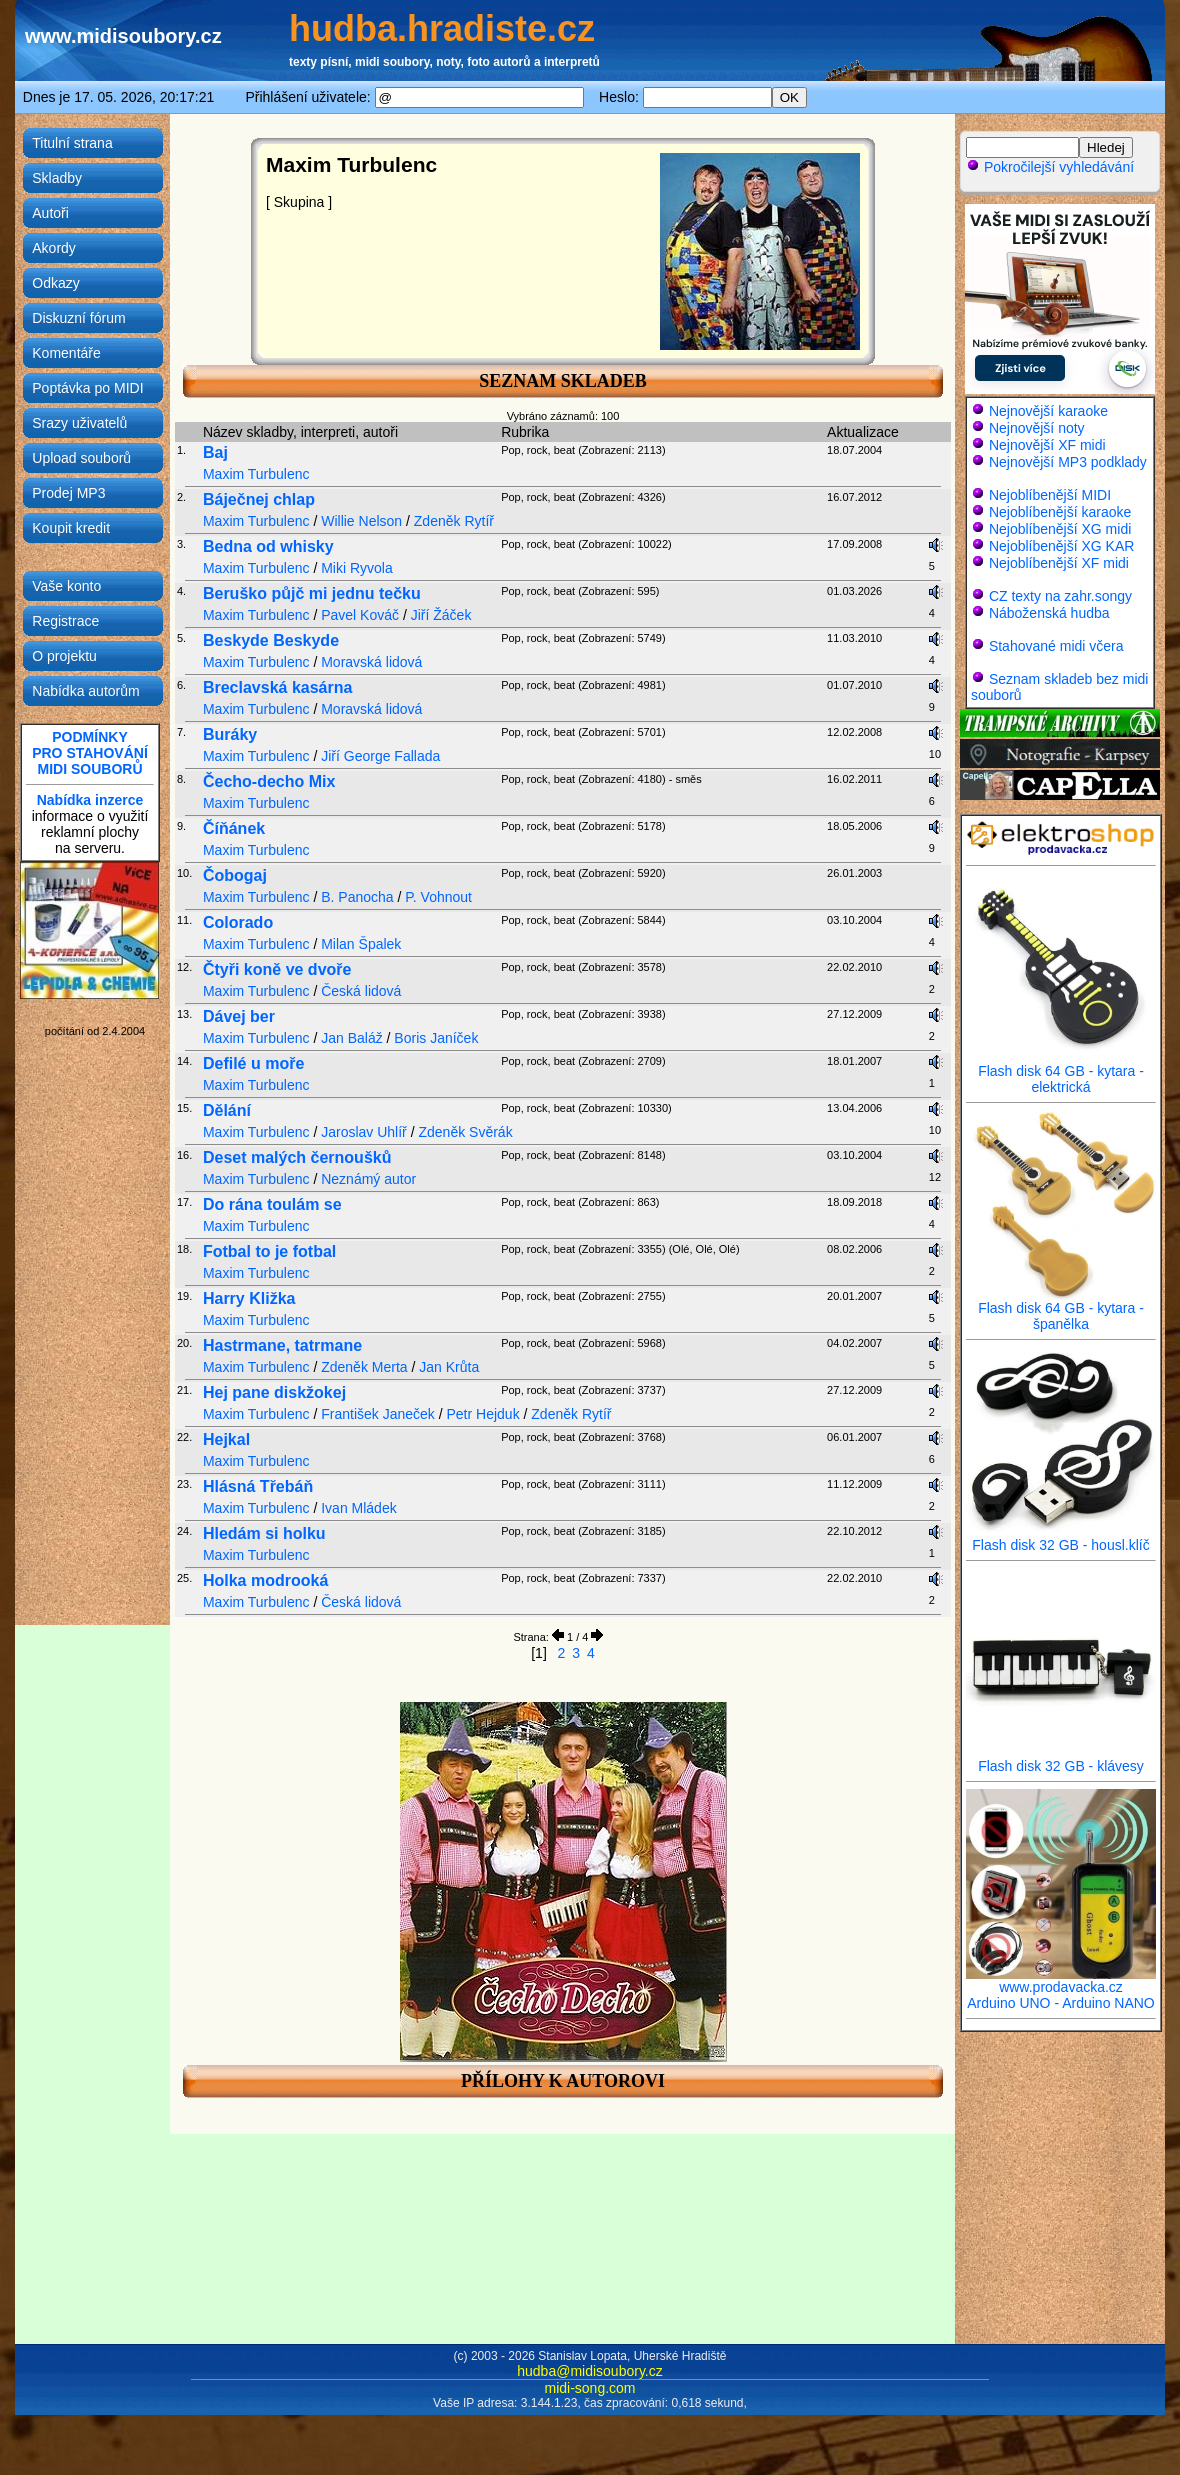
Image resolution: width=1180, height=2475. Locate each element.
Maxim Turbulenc (256, 474)
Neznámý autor (368, 1179)
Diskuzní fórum (78, 318)
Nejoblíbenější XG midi (1060, 529)
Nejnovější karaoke (1048, 411)
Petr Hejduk (482, 1414)
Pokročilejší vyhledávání (1050, 167)
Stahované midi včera (1056, 646)
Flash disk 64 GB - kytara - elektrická (1061, 1072)
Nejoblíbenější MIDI (1050, 495)
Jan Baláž (351, 1038)
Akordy (54, 248)
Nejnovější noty (1037, 428)
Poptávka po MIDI (87, 388)
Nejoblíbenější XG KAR (1062, 546)
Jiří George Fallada (380, 756)
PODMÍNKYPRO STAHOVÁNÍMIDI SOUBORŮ (90, 753)
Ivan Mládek (358, 1508)
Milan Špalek (361, 944)
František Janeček (378, 1414)
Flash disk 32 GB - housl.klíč (1061, 1538)
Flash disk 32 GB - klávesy (1061, 1759)
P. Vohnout (438, 897)
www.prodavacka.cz (1061, 1980)
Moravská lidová (371, 662)
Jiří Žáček (441, 615)
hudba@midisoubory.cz (589, 2371)
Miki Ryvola (357, 568)
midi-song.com (589, 2388)
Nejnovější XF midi (1047, 445)
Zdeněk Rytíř (454, 521)
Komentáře (66, 353)
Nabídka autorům (85, 691)
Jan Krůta (449, 1367)
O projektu (64, 656)
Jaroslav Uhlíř (364, 1132)
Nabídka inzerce (90, 800)
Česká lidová (361, 991)
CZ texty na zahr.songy (1060, 596)
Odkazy (55, 283)
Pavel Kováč (360, 615)
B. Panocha (357, 897)
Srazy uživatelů (79, 423)
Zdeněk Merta (364, 1367)
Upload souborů (81, 458)
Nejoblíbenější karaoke (1060, 512)
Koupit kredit (71, 528)
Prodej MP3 (68, 493)
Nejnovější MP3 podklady (1068, 462)
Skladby (57, 178)
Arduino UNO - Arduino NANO (1061, 2003)
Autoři (50, 213)
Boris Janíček (436, 1038)
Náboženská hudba (1049, 613)
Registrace (65, 621)
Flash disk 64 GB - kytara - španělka (1061, 1309)
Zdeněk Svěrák (465, 1132)
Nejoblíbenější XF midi (1059, 563)
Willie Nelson (361, 521)
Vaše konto (66, 586)
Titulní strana (72, 143)
